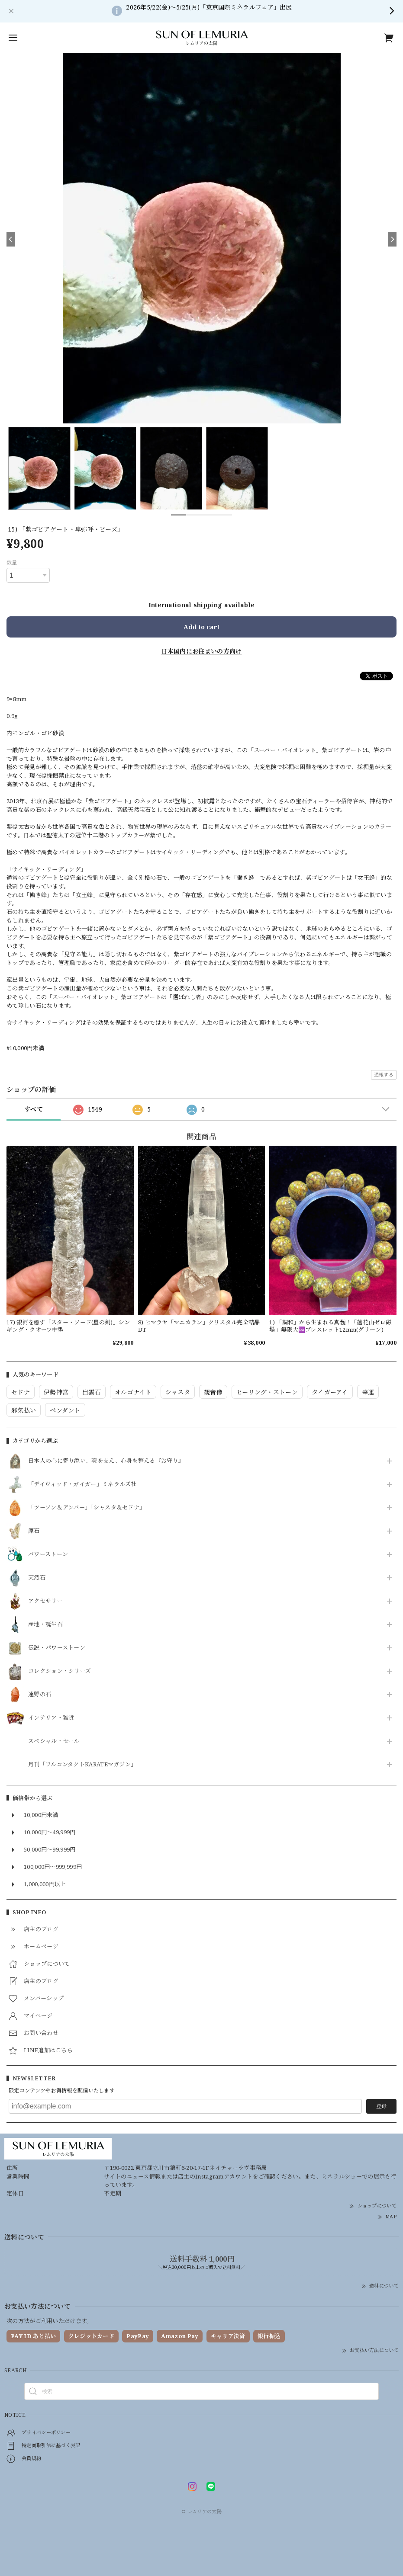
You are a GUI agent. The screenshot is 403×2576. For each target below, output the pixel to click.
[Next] (392, 239)
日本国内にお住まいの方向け (201, 651)
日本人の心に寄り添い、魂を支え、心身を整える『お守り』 (106, 1461)
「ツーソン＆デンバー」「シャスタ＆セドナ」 (86, 1507)
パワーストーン (48, 1554)
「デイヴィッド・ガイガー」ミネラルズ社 (82, 1484)
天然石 (36, 1577)
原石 (34, 1531)
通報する (383, 1074)
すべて (33, 1109)
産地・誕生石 (45, 1624)
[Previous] (10, 239)
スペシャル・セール (54, 1741)
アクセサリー (45, 1601)
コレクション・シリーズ (59, 1671)
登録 (381, 2106)
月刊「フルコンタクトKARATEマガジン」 (82, 1764)
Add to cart (201, 627)
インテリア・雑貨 (51, 1717)
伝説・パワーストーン (56, 1647)
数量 (11, 562)
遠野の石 (39, 1694)
